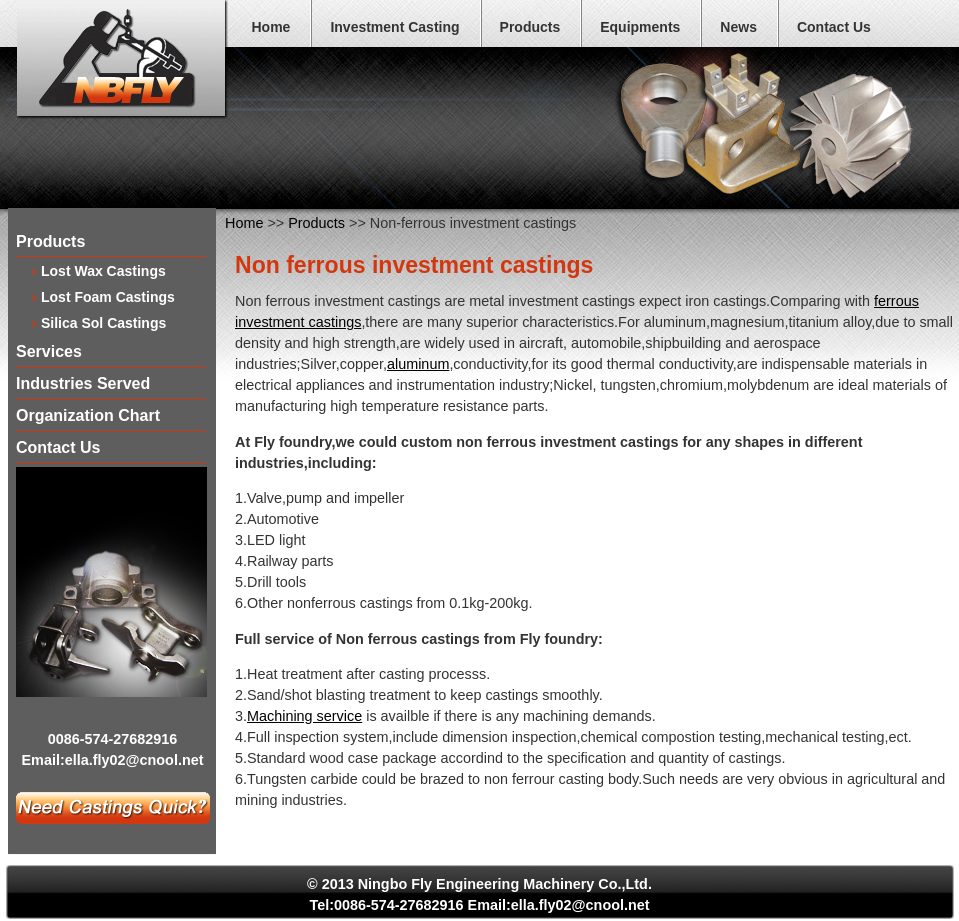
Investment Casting (394, 27)
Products (530, 27)
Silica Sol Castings (103, 322)
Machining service (304, 716)
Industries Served (83, 384)
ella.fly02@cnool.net (134, 760)
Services (49, 352)
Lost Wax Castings (103, 270)
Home (271, 27)
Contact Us (834, 27)
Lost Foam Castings (108, 296)
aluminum (418, 364)
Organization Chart (88, 416)
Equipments (640, 27)
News (738, 27)
